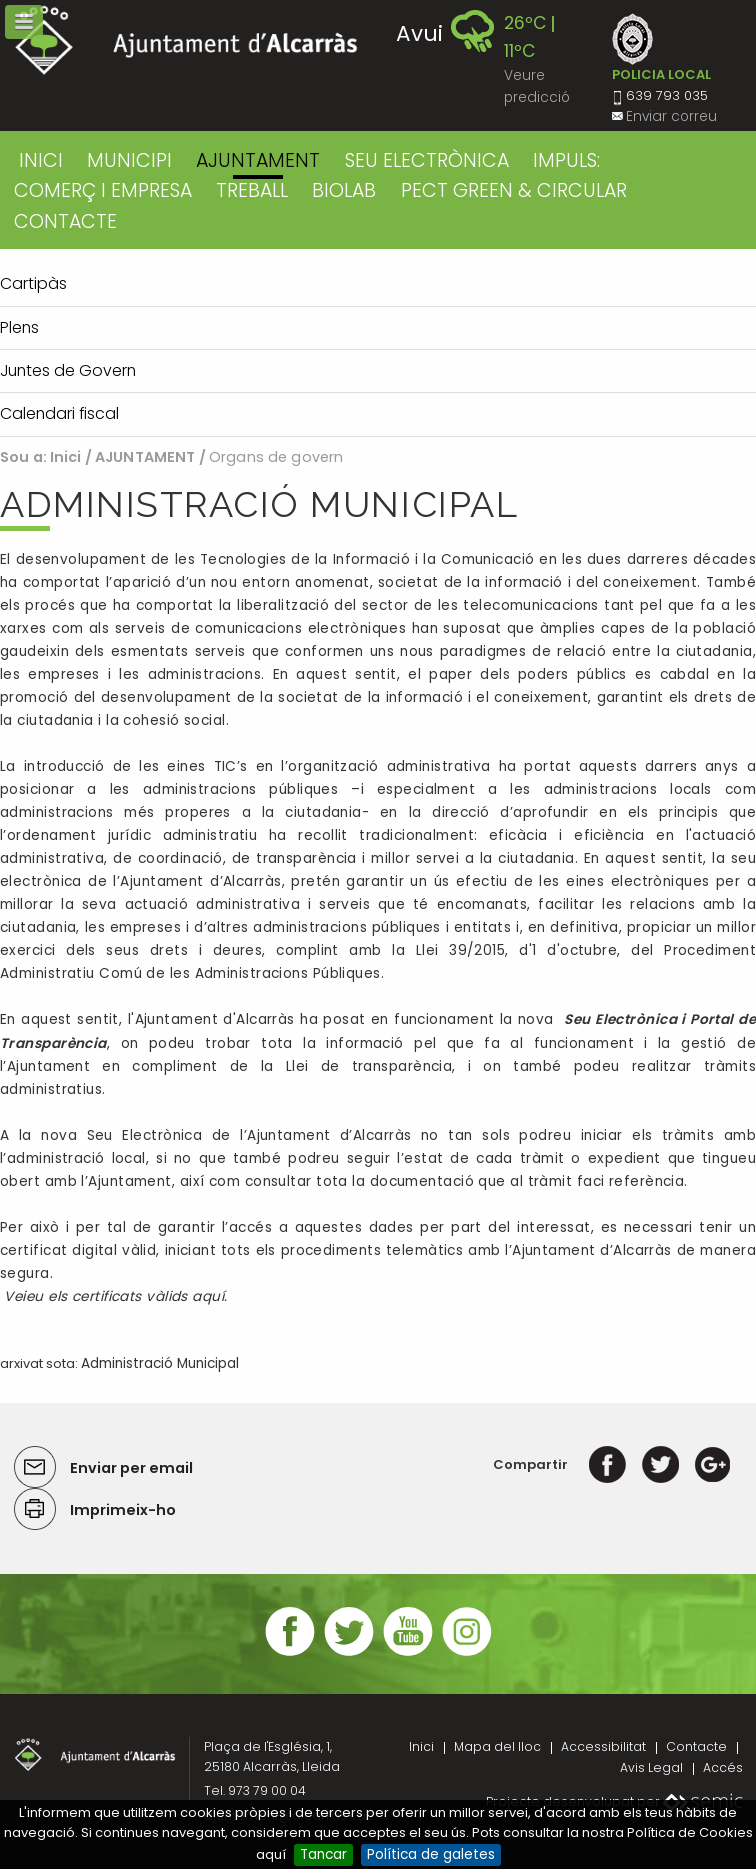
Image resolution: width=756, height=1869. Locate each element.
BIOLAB (344, 190)
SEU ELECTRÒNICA (427, 160)
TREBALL (252, 190)
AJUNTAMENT (258, 160)
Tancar (323, 1854)
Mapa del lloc (497, 1746)
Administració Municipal (160, 1363)
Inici (41, 160)
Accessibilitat (603, 1746)
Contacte (696, 1746)
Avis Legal (651, 1767)
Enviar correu (671, 116)
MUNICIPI (129, 160)
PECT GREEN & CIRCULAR (514, 190)
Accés (723, 1767)
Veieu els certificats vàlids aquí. (115, 1296)
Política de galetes (431, 1854)
